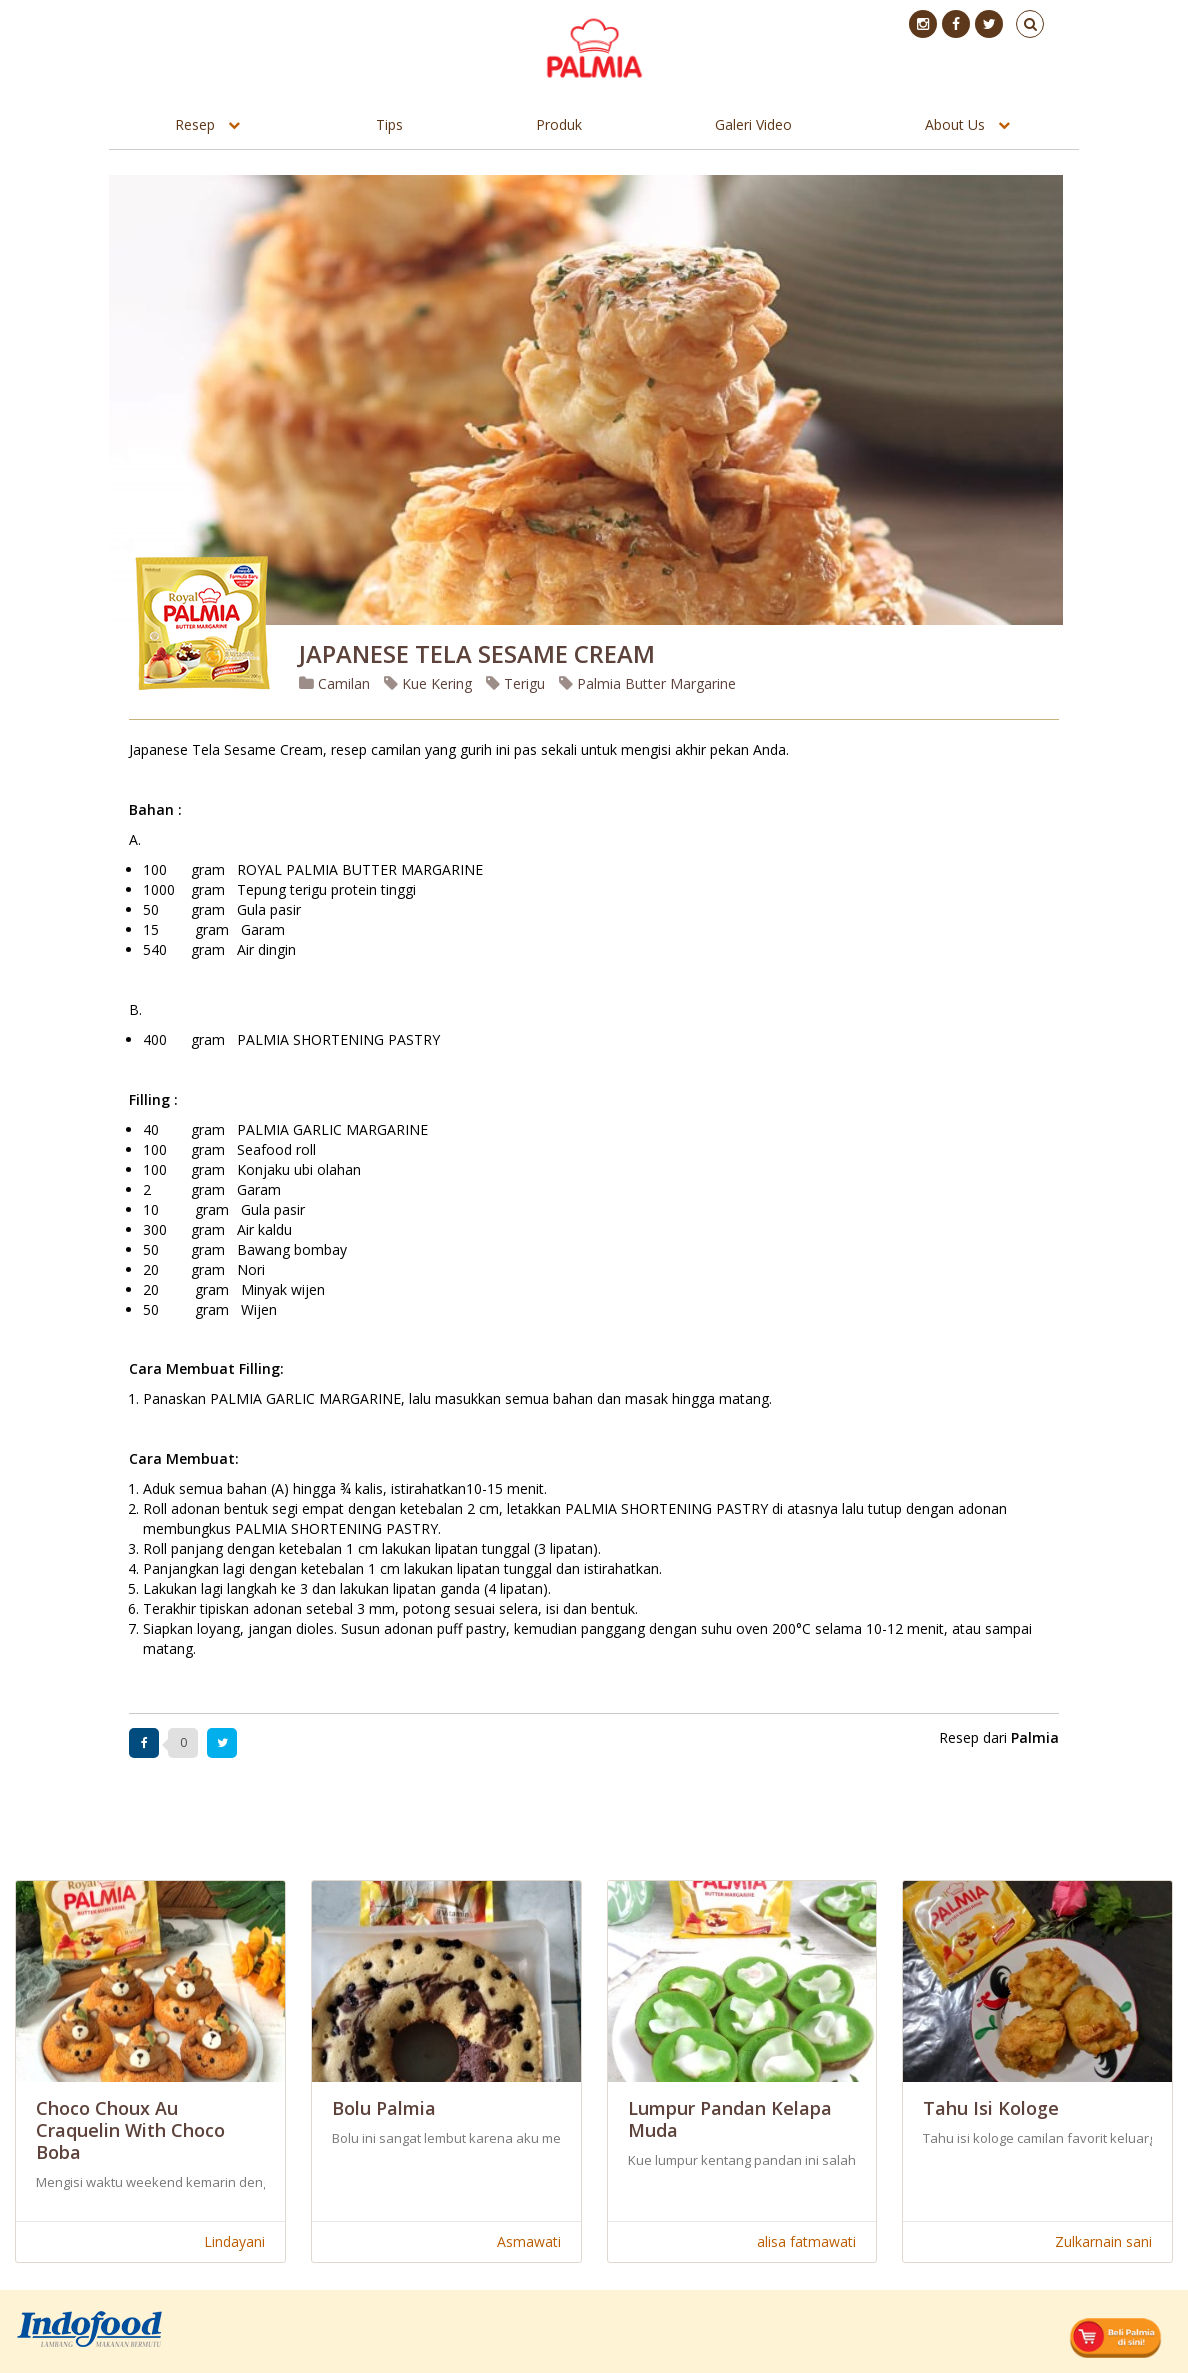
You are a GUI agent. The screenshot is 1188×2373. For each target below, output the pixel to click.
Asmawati (529, 2241)
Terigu (515, 683)
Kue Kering (428, 683)
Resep (195, 124)
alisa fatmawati (806, 2241)
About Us (955, 124)
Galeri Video (753, 124)
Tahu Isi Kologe (991, 2108)
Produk (559, 124)
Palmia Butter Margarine (647, 683)
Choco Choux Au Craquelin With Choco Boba (130, 2130)
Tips (389, 124)
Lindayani (234, 2241)
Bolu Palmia (384, 2108)
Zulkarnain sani (1103, 2241)
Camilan (334, 683)
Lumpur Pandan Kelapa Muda (730, 2119)
